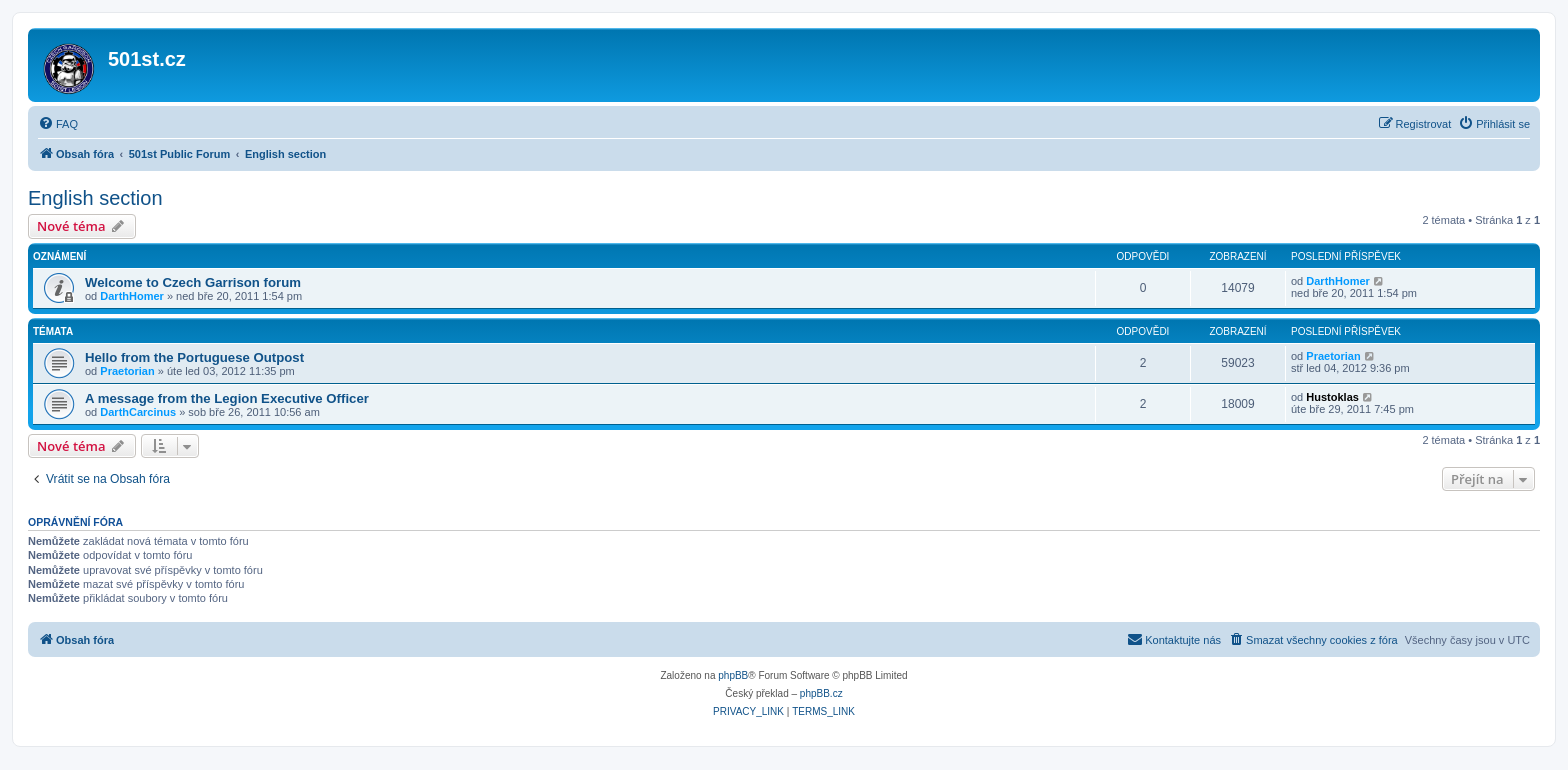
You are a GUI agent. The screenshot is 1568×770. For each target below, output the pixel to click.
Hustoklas (1332, 397)
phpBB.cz (821, 693)
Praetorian (127, 371)
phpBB (733, 675)
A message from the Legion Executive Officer (227, 398)
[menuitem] (58, 124)
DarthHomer (132, 296)
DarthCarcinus (138, 412)
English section (95, 198)
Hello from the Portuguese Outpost (194, 357)
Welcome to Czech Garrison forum (193, 282)
